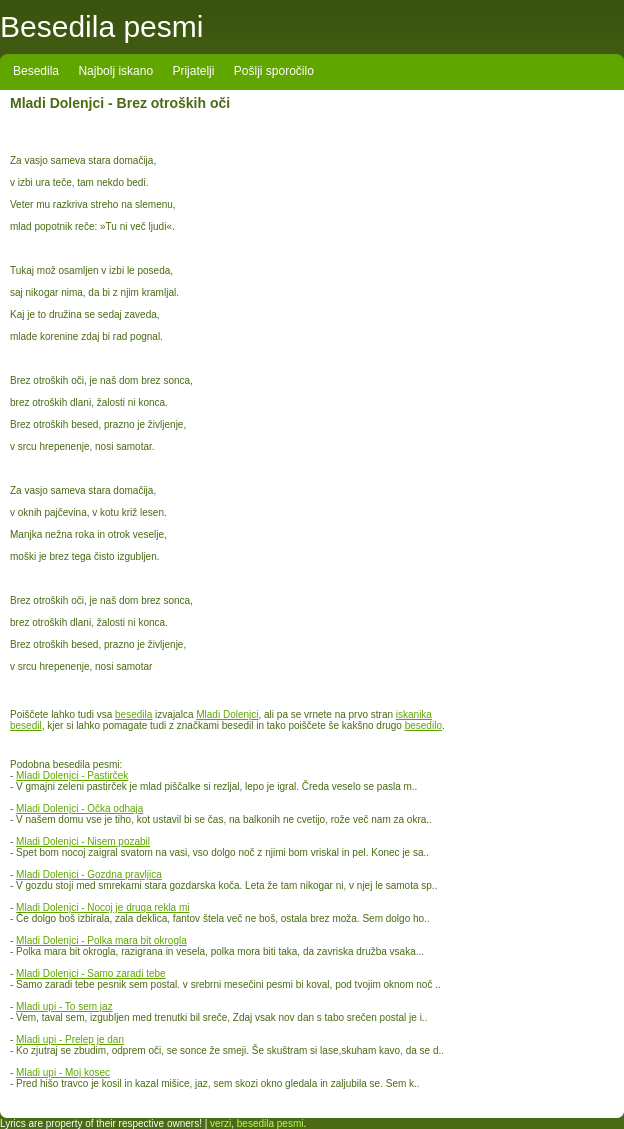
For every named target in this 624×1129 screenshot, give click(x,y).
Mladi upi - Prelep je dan (70, 1039)
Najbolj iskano (115, 71)
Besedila (36, 71)
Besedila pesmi (101, 26)
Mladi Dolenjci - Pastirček (72, 775)
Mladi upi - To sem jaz (64, 1006)
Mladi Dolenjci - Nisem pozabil (83, 841)
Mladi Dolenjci (227, 714)
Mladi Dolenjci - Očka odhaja (79, 808)
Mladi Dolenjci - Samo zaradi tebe (91, 973)
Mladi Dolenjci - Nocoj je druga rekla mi (102, 907)
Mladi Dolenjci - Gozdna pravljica (89, 874)
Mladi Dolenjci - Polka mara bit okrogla (101, 940)
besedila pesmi (270, 1123)
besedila (133, 714)
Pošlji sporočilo (274, 71)
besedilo (423, 725)
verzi (220, 1123)
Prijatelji (193, 71)
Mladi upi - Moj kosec (63, 1072)
